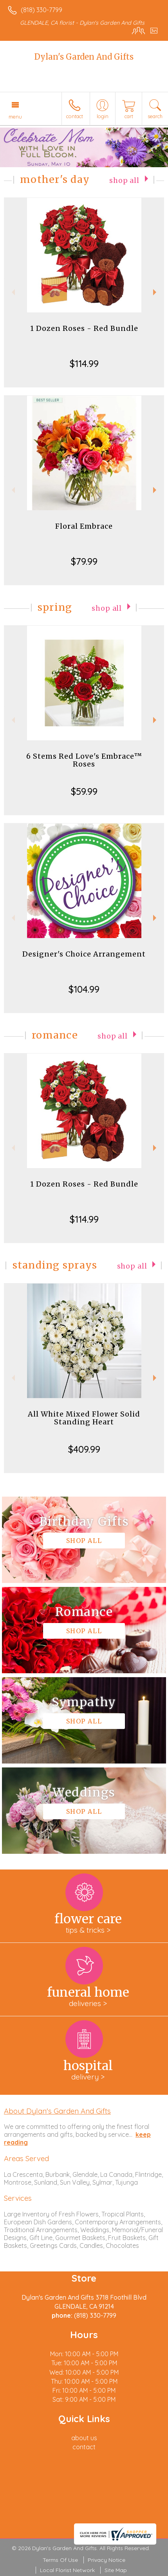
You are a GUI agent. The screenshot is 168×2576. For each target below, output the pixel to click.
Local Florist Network (67, 2570)
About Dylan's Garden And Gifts (57, 2111)
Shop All (124, 180)
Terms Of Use (60, 2559)
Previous (12, 292)
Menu (15, 116)
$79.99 (84, 561)
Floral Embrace (84, 526)
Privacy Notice (106, 2559)
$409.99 (84, 1449)
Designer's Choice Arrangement (84, 953)
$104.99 (84, 989)
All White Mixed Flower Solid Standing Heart (84, 1417)
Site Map (116, 2570)
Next (155, 292)
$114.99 (84, 363)
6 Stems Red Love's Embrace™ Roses (84, 760)
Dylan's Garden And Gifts (84, 57)
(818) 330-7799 (41, 10)
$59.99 (84, 791)
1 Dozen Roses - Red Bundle (84, 328)
